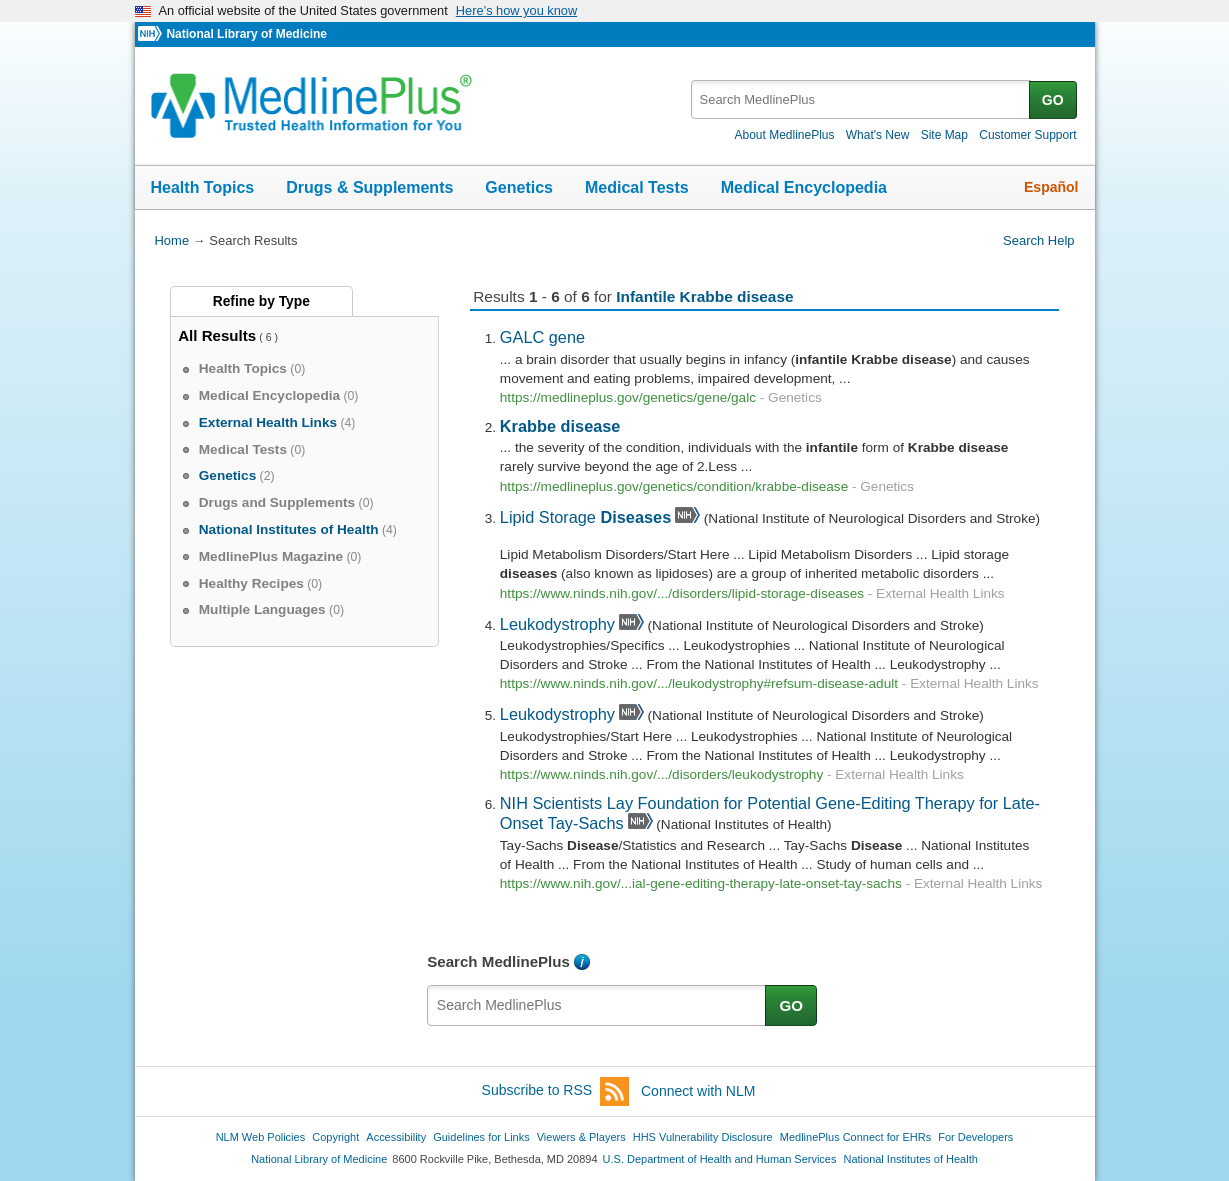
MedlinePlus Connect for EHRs (855, 1137)
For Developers (975, 1137)
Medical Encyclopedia (804, 187)
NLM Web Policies (261, 1137)
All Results (217, 335)
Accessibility (396, 1137)
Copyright (335, 1137)
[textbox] (861, 99)
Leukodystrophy (557, 624)
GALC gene (542, 337)
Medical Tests (637, 187)
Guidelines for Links (481, 1137)
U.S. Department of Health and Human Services (720, 1159)
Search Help (1038, 240)
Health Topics (203, 187)
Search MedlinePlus (498, 961)
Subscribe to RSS (556, 1091)
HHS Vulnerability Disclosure (703, 1137)
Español (1051, 187)
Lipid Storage (585, 517)
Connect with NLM (698, 1091)
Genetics (519, 187)
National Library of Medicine (246, 34)
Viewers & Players (581, 1137)
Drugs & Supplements (369, 187)
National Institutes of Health (911, 1159)
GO (1053, 100)
